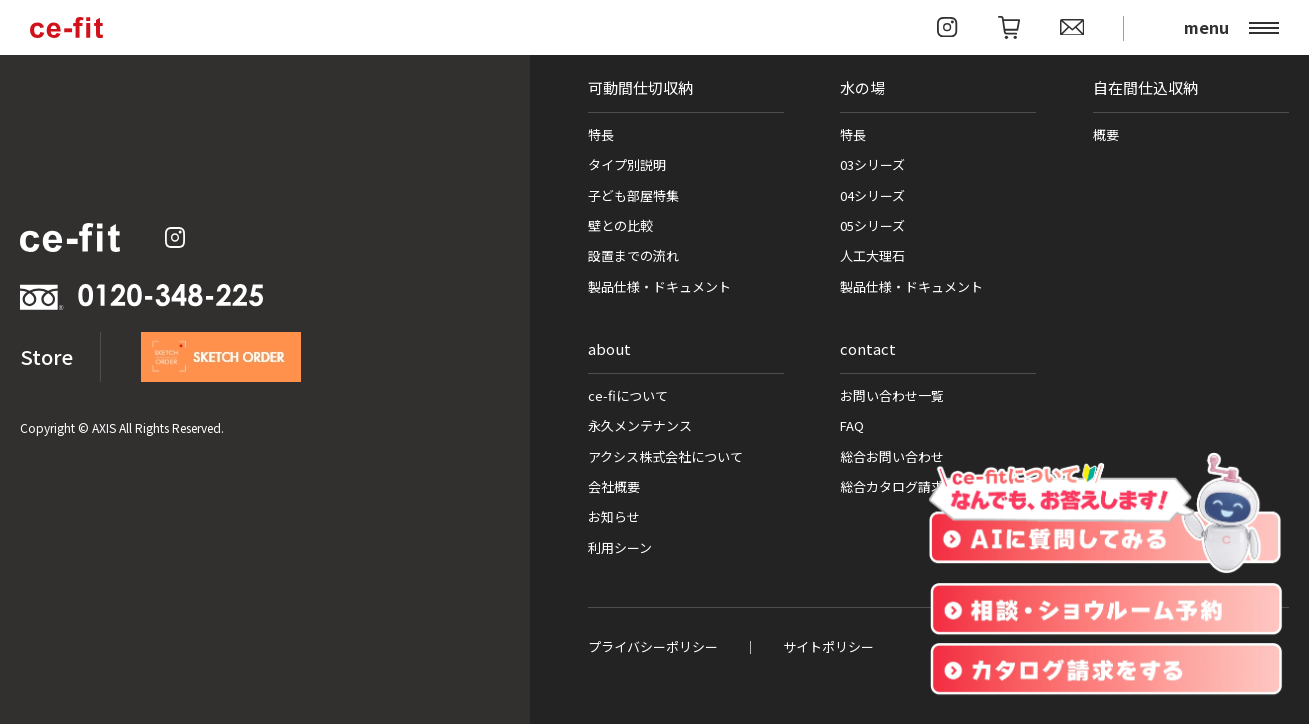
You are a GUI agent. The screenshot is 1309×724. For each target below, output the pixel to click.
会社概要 (614, 486)
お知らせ (614, 516)
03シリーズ (872, 164)
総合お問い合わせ (892, 456)
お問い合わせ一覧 (892, 395)
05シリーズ (872, 225)
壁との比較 (620, 225)
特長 (601, 134)
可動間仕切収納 (640, 87)
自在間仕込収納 (1145, 87)
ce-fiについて (628, 395)
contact (868, 348)
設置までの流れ (633, 255)
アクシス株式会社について (665, 456)
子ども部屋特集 (633, 195)
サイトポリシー (828, 646)
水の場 (862, 87)
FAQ (852, 425)
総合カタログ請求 (892, 486)
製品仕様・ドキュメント (659, 286)
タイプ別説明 (627, 164)
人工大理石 (872, 255)
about (609, 348)
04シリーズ (872, 195)
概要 (1106, 134)
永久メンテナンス (640, 425)
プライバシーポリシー (653, 646)
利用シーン (620, 547)
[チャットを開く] (1105, 514)
